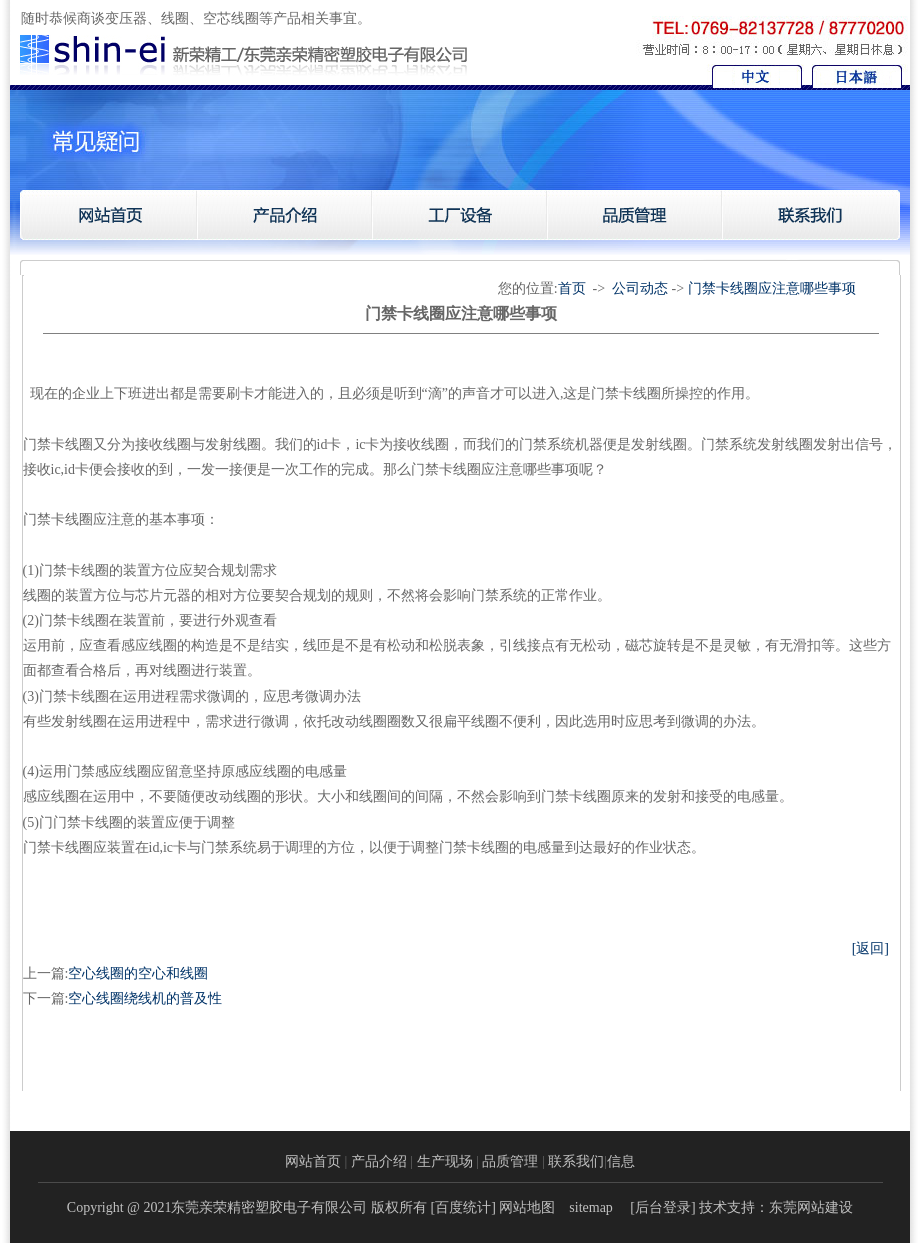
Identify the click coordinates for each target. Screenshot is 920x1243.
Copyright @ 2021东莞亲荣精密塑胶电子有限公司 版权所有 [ (251, 1207)
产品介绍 (379, 1161)
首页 (572, 288)
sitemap (591, 1207)
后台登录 (663, 1207)
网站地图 (527, 1207)
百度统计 (463, 1207)
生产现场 (445, 1161)
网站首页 (313, 1161)
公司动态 (640, 288)
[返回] (870, 948)
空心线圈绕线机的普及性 (145, 998)
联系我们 (576, 1161)
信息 (621, 1161)
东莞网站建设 (811, 1207)
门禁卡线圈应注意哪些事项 (772, 288)
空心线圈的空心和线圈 (138, 973)
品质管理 (510, 1161)
